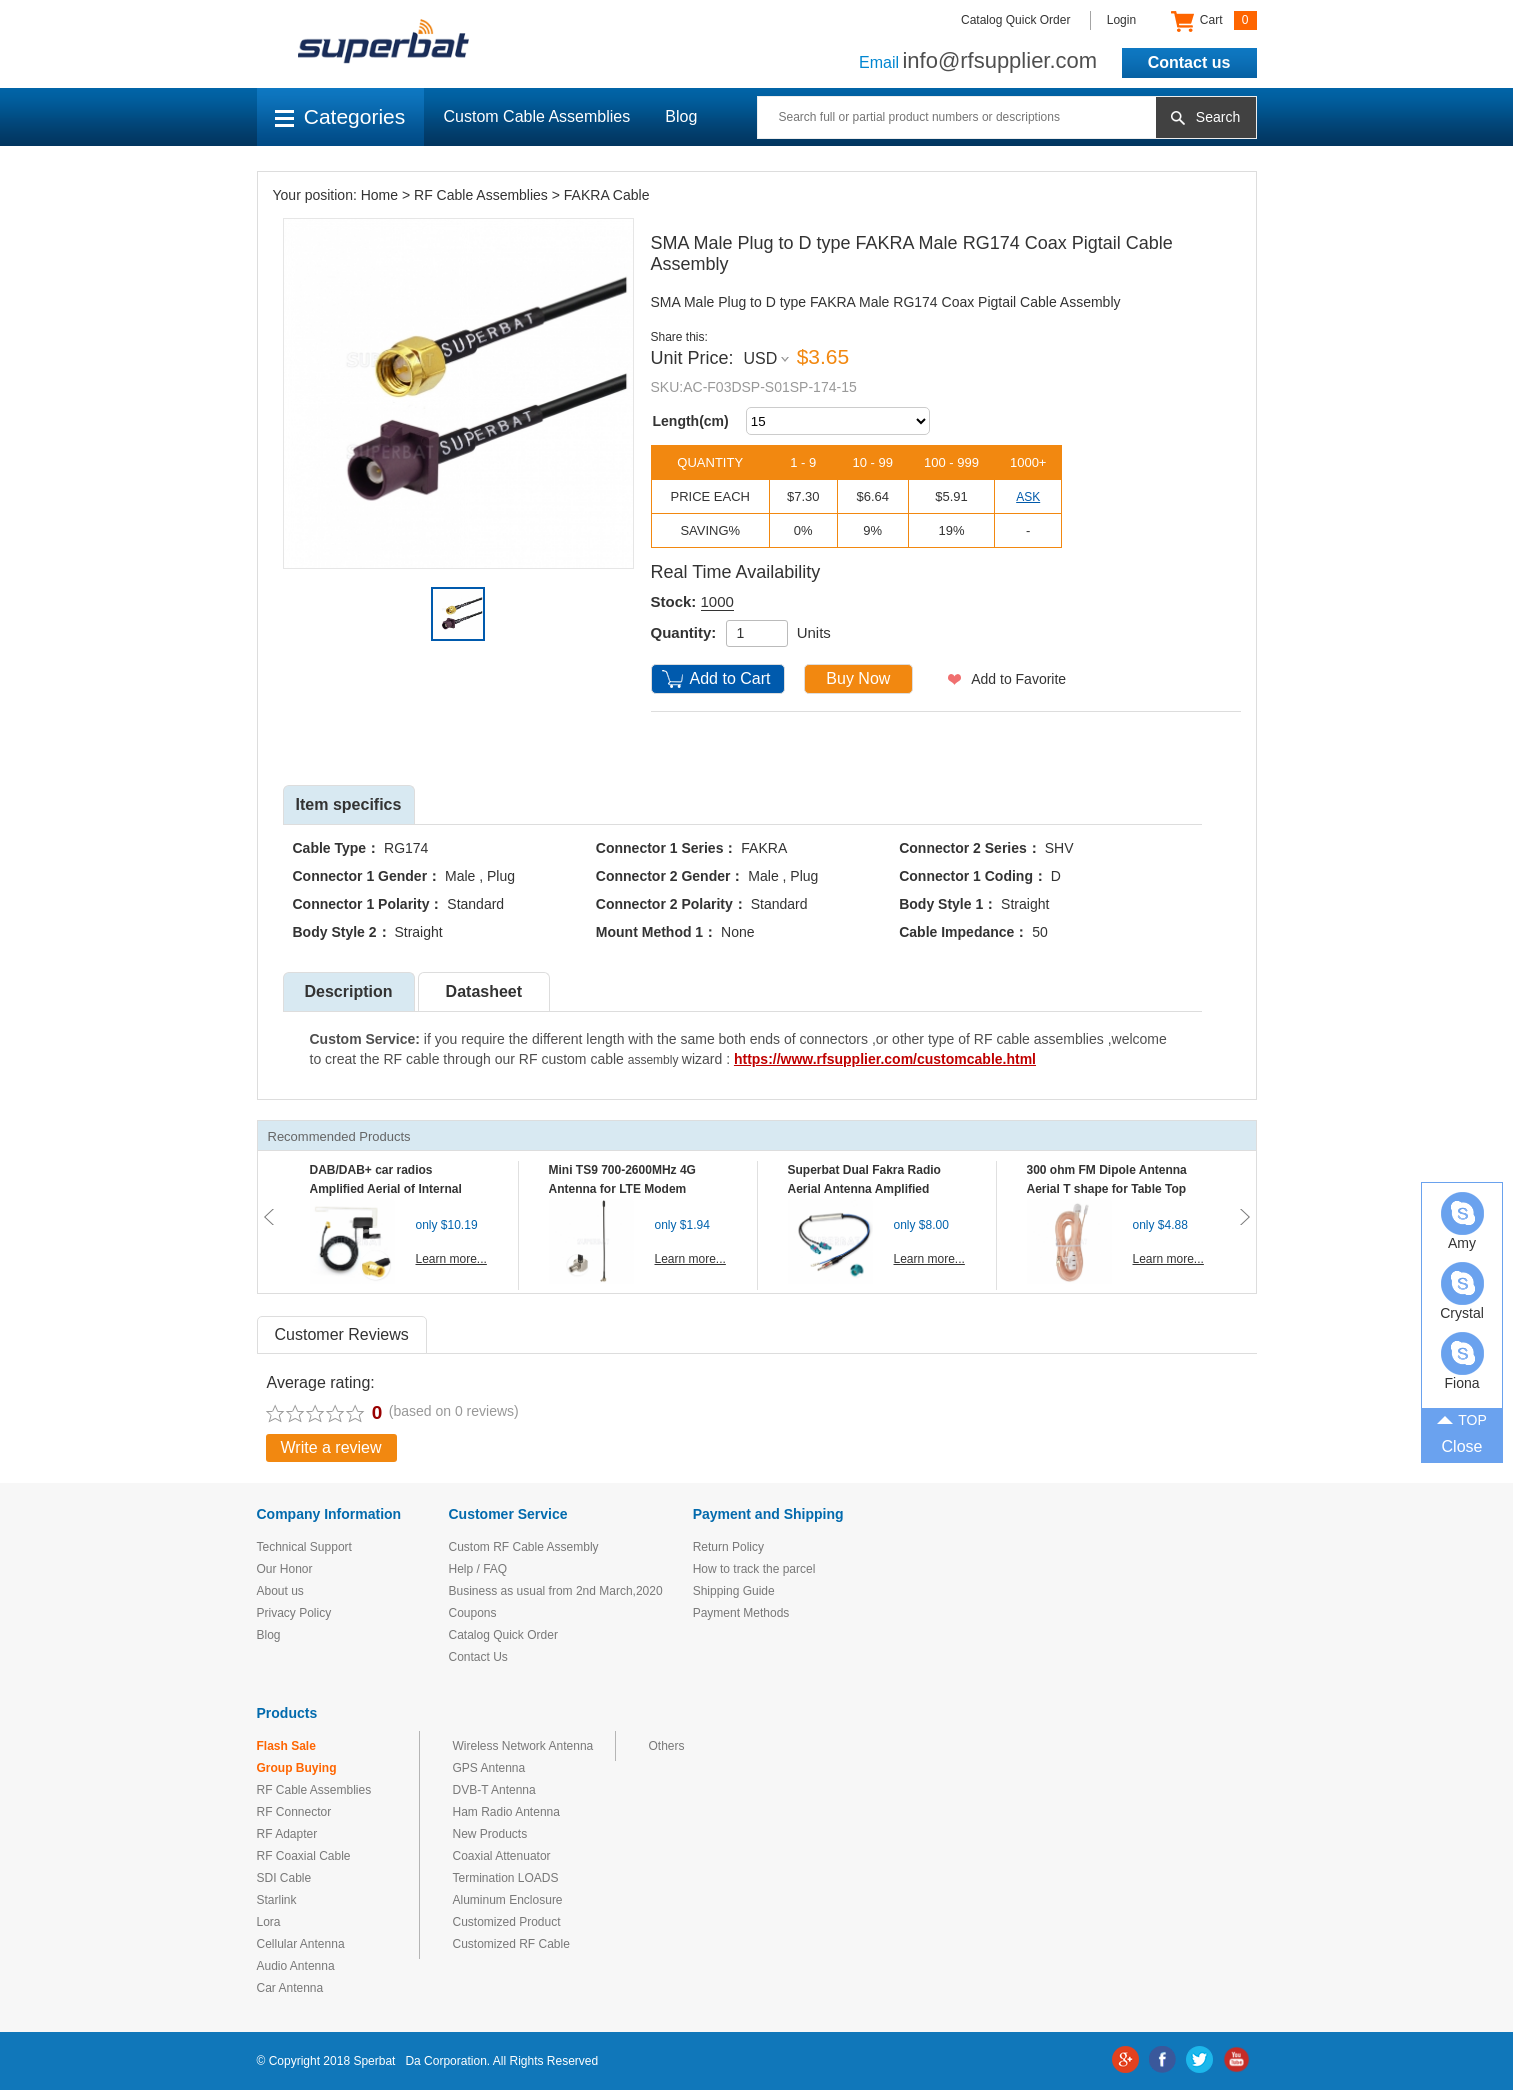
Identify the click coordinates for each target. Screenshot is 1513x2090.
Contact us (1189, 62)
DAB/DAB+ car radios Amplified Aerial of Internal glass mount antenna (386, 1189)
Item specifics (349, 804)
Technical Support (304, 1547)
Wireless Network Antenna (523, 1746)
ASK (1028, 497)
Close (1462, 1446)
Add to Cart (730, 678)
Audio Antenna (296, 1966)
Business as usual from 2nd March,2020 (556, 1591)
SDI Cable (284, 1878)
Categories (340, 116)
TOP (1462, 1418)
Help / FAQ (478, 1569)
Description (348, 991)
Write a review (331, 1447)
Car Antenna (290, 1988)
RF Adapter (287, 1834)
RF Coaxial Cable (304, 1856)
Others (667, 1746)
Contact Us (478, 1657)
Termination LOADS (506, 1878)
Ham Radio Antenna (506, 1812)
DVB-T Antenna (494, 1790)
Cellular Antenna (301, 1944)
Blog (681, 116)
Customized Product (507, 1922)
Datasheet (484, 991)
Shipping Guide (734, 1591)
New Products (490, 1834)
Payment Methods (741, 1613)
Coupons (473, 1613)
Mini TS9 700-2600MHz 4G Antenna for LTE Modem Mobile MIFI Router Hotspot (627, 1189)
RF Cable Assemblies (481, 195)
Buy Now (858, 678)
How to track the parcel (754, 1569)
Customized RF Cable (511, 1944)
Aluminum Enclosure (508, 1900)
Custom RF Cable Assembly (524, 1547)
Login (1121, 20)
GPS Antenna (489, 1768)
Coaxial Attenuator (502, 1856)
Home (379, 195)
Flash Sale (286, 1746)
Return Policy (728, 1547)
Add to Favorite (1018, 679)
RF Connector (294, 1812)
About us (280, 1591)
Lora (269, 1922)
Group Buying (297, 1768)
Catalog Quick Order (1015, 20)
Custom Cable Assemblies (537, 116)
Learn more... (451, 1259)
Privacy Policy (294, 1613)
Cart (1213, 21)
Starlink (277, 1900)
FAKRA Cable (607, 195)
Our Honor (285, 1569)
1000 (717, 601)
